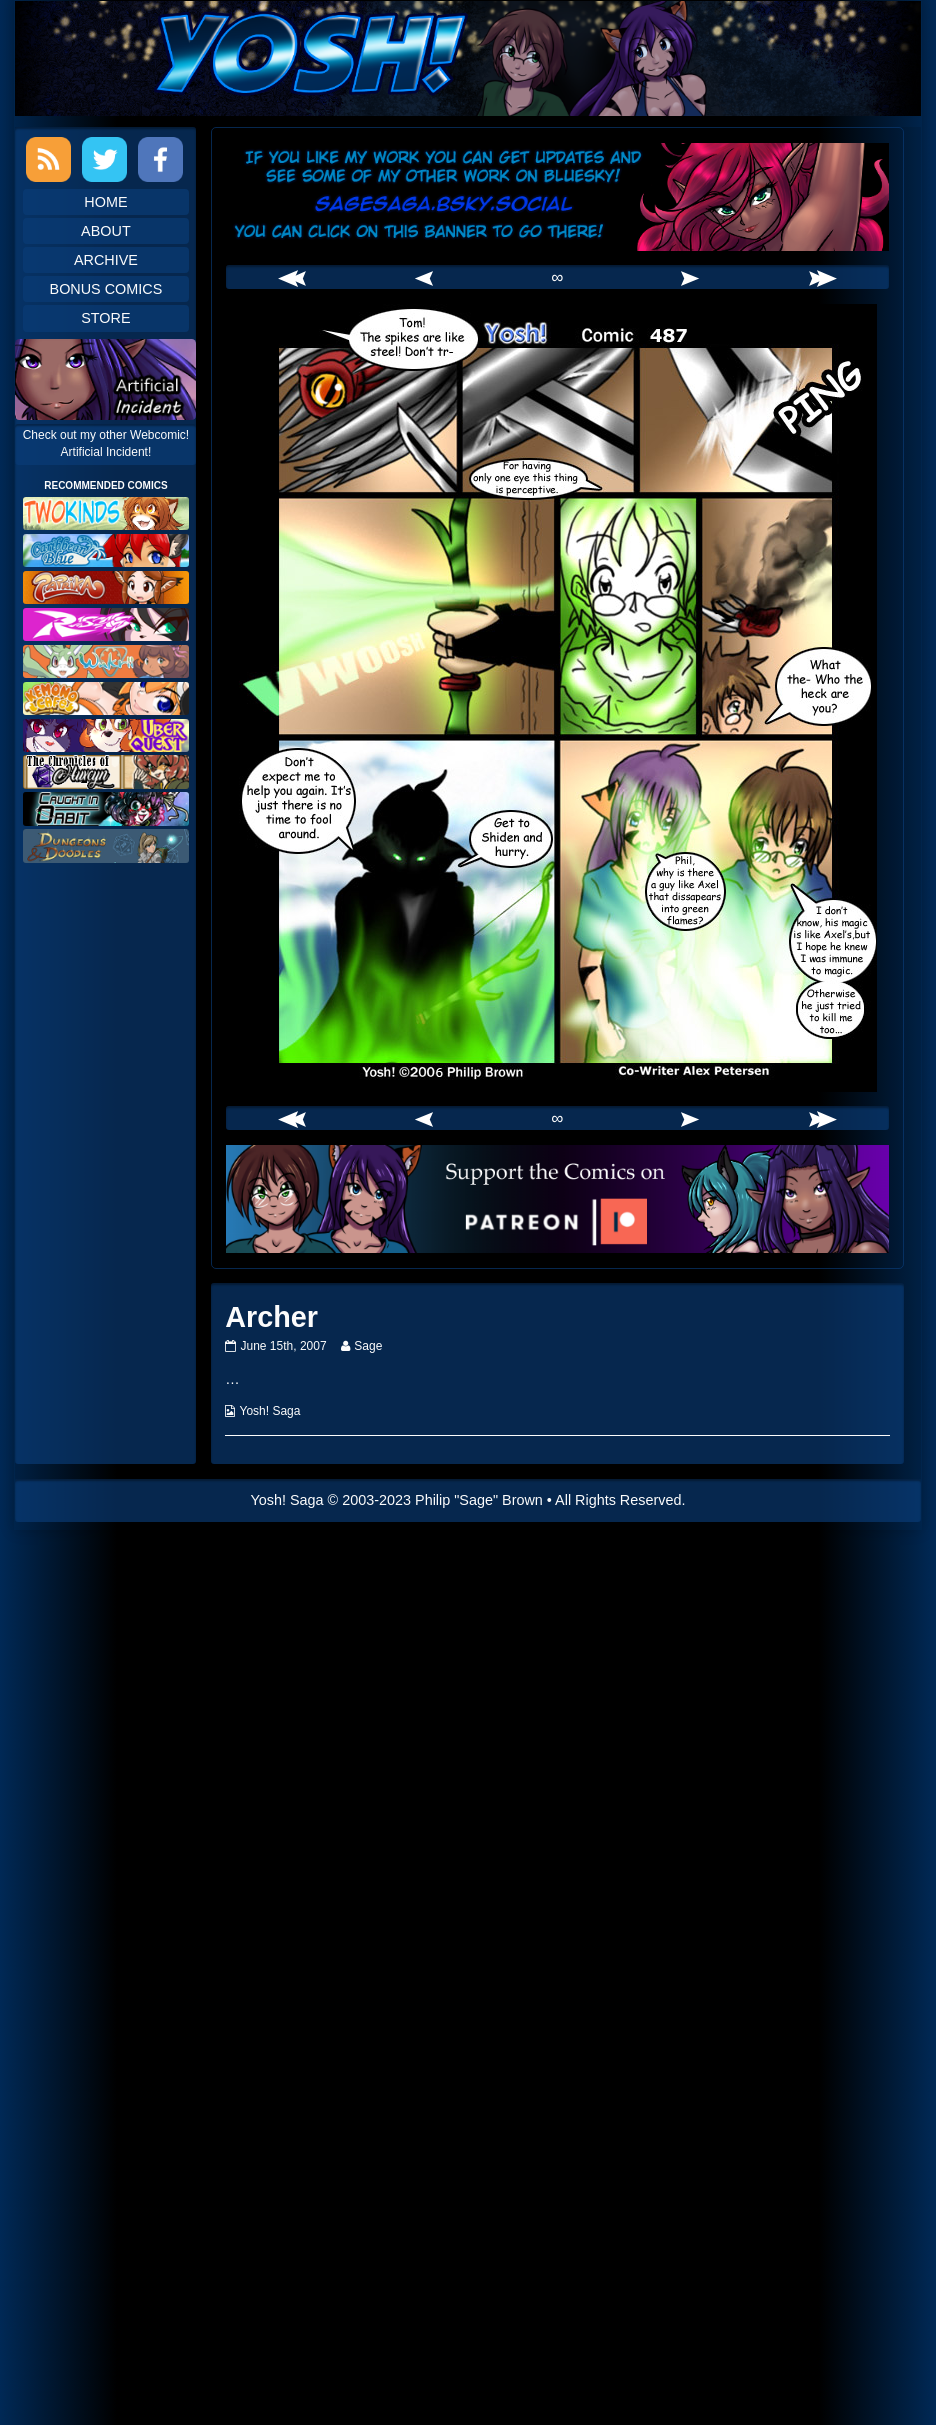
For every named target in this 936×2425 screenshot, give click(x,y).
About (106, 231)
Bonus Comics (106, 289)
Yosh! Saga (270, 1411)
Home (105, 202)
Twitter (104, 159)
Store (105, 318)
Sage (367, 1346)
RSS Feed (48, 159)
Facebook (160, 159)
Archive (106, 260)
